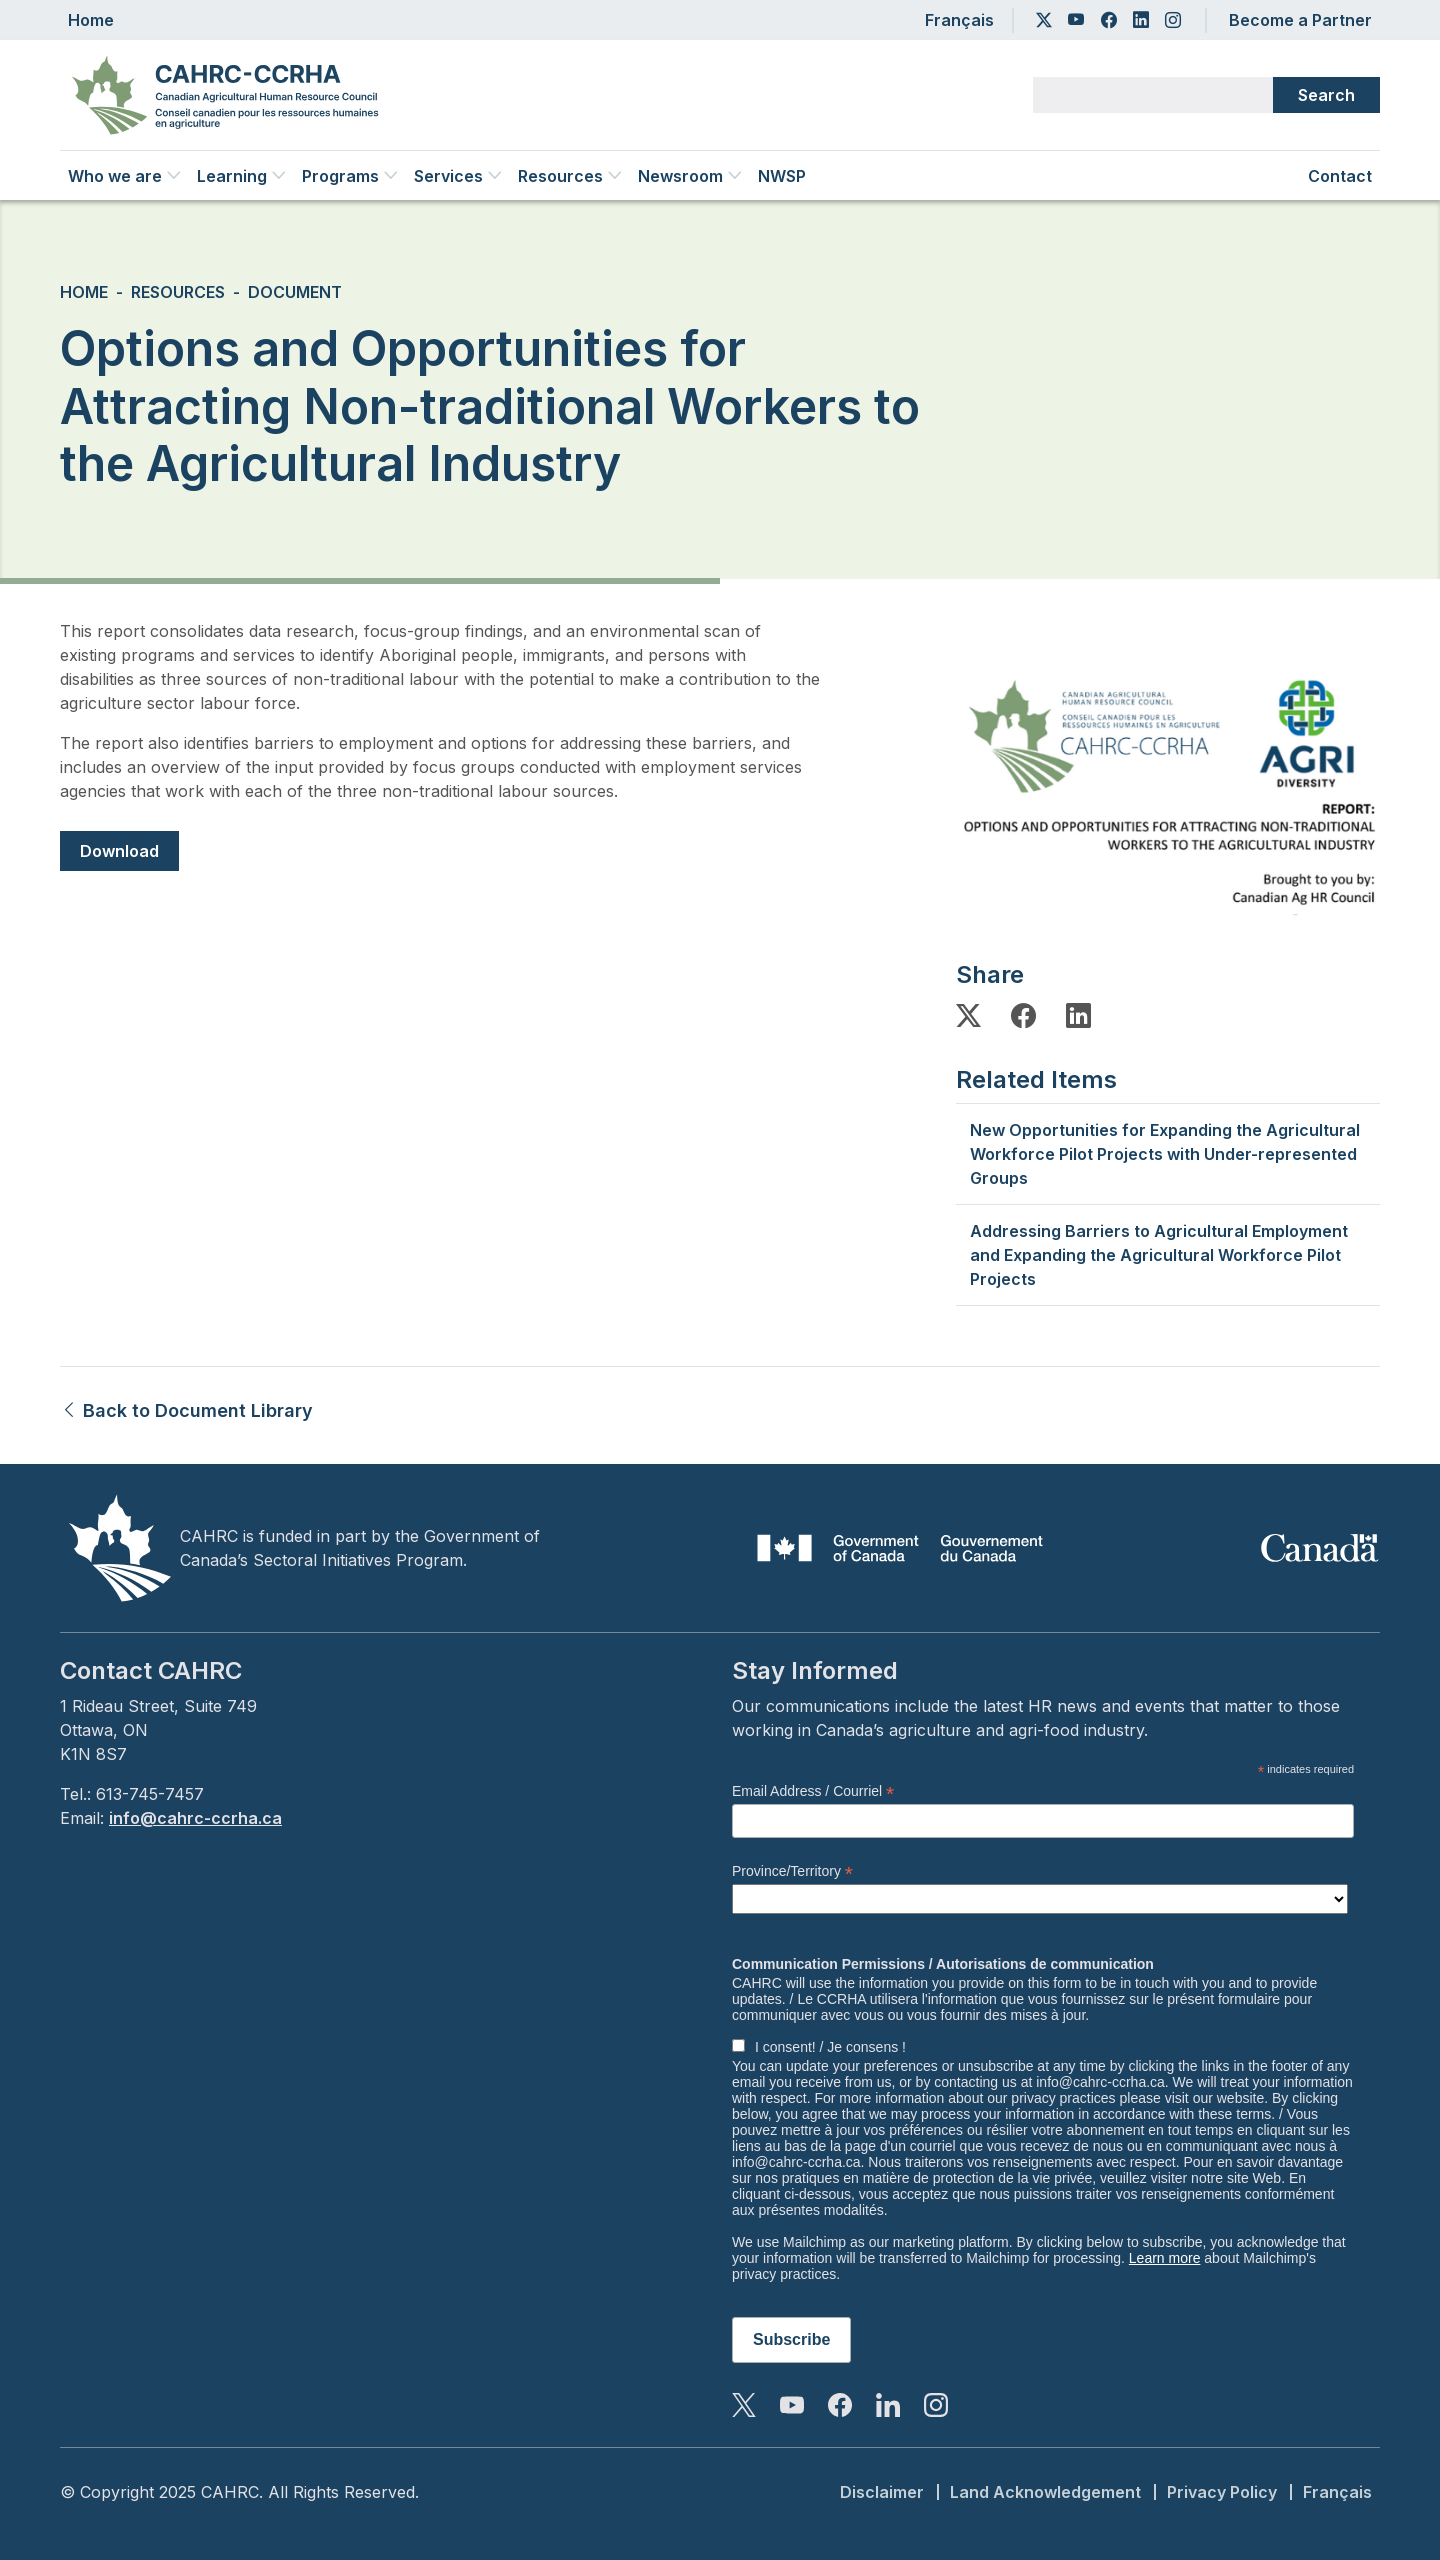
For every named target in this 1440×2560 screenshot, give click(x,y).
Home (91, 20)
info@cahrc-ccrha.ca (195, 1818)
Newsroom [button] (690, 176)
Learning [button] (241, 176)
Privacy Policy (1222, 2492)
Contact (1340, 176)
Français (959, 20)
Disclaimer (882, 2492)
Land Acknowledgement (1045, 2492)
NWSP (782, 176)
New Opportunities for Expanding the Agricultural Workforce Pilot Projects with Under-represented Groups (1165, 1154)
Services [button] (458, 176)
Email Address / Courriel (813, 1791)
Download (119, 851)
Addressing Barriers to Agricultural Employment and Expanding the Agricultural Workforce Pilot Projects (1159, 1255)
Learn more (1165, 2258)
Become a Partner (1300, 20)
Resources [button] (570, 176)
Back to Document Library (186, 1410)
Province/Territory (792, 1871)
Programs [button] (350, 176)
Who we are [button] (124, 176)
